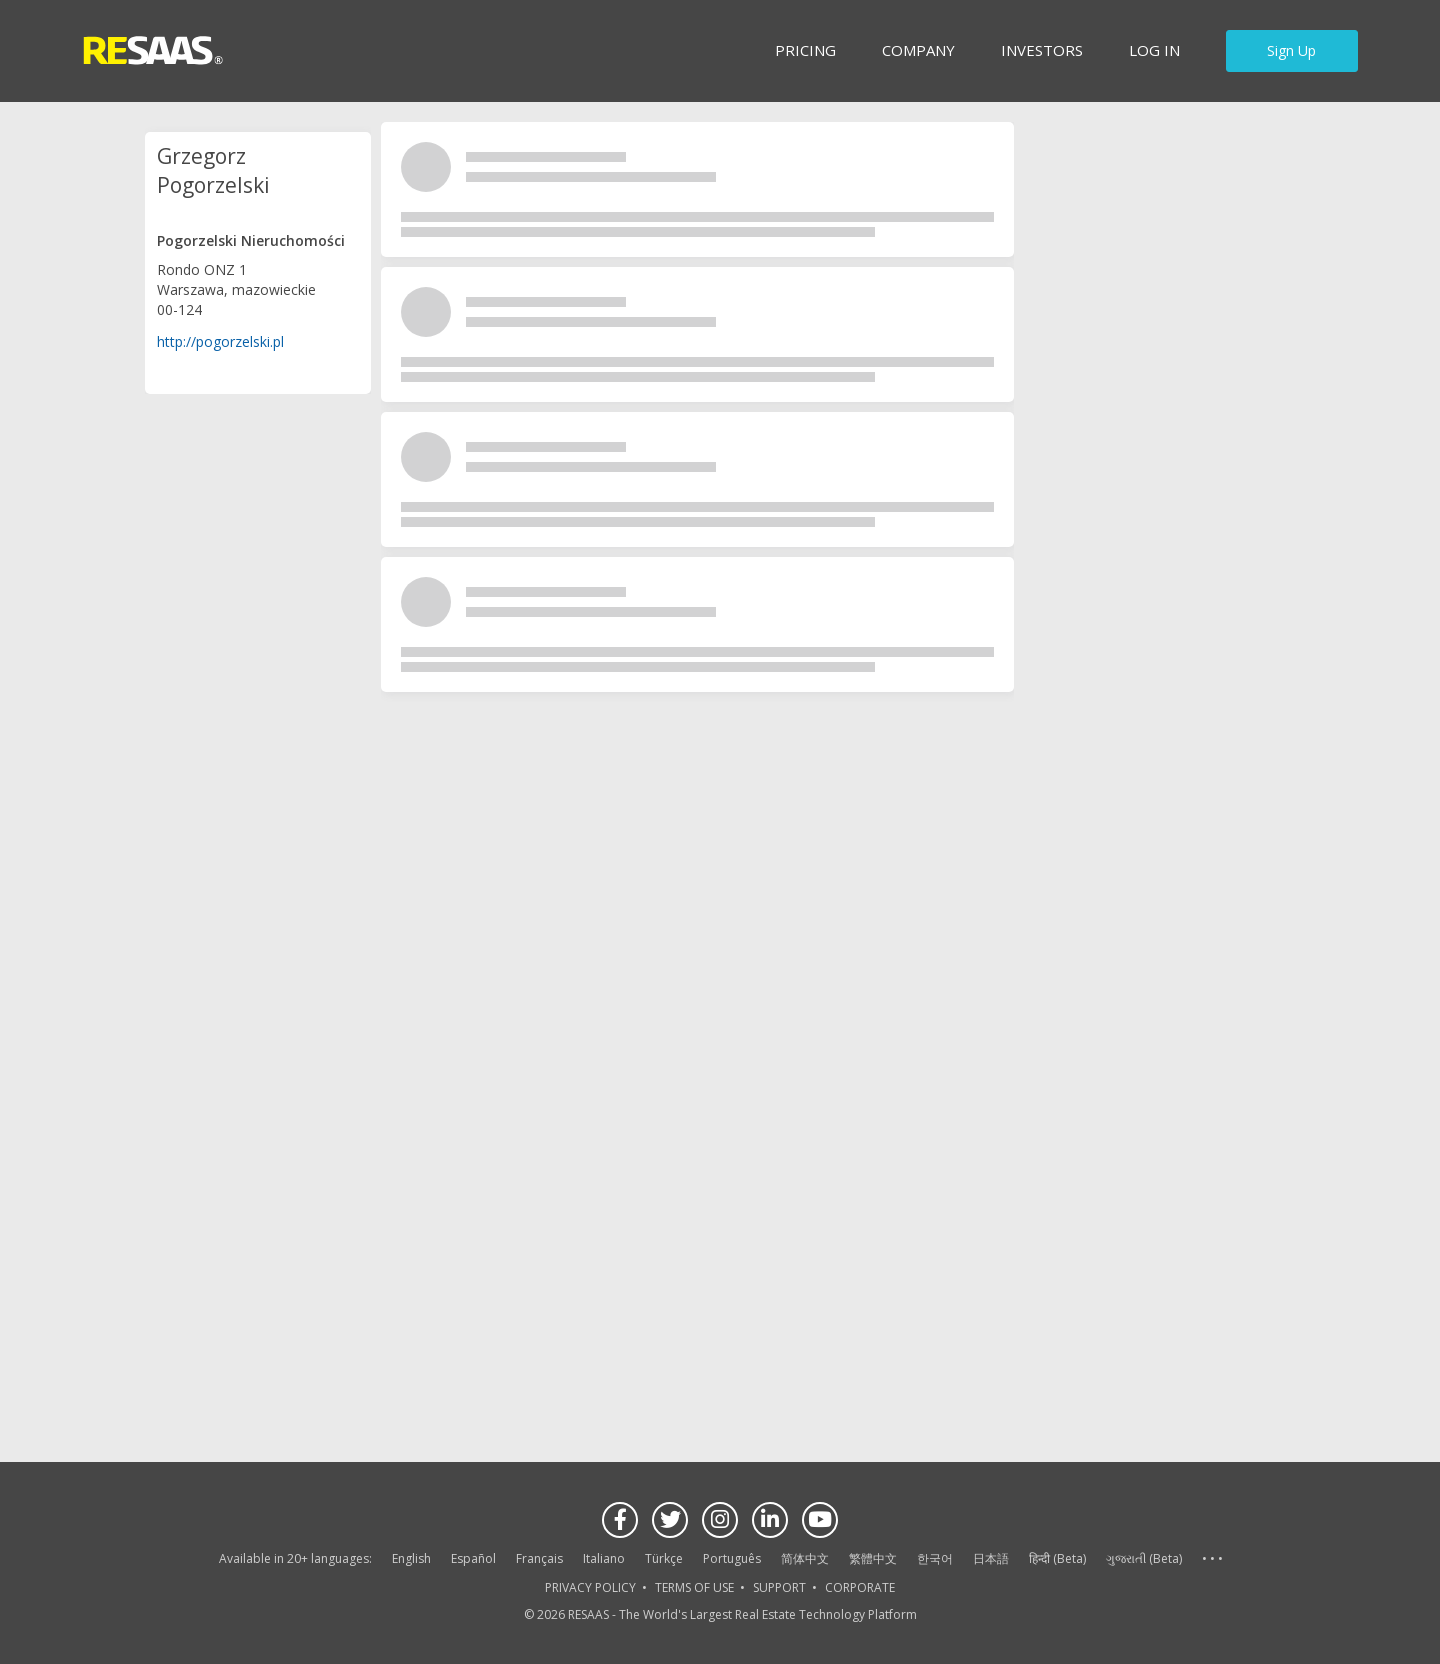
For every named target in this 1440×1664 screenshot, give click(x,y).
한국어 (935, 1558)
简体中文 (805, 1558)
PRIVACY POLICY (590, 1587)
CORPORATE (860, 1587)
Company (918, 50)
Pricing (805, 50)
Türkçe (664, 1558)
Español (473, 1558)
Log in (1154, 50)
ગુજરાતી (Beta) (1144, 1558)
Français (539, 1558)
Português (732, 1558)
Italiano (604, 1558)
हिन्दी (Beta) (1057, 1558)
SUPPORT (779, 1587)
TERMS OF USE (694, 1587)
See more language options (1212, 1559)
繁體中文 (873, 1558)
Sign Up (1291, 50)
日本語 (991, 1558)
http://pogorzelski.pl (220, 341)
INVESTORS (1042, 50)
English (411, 1558)
